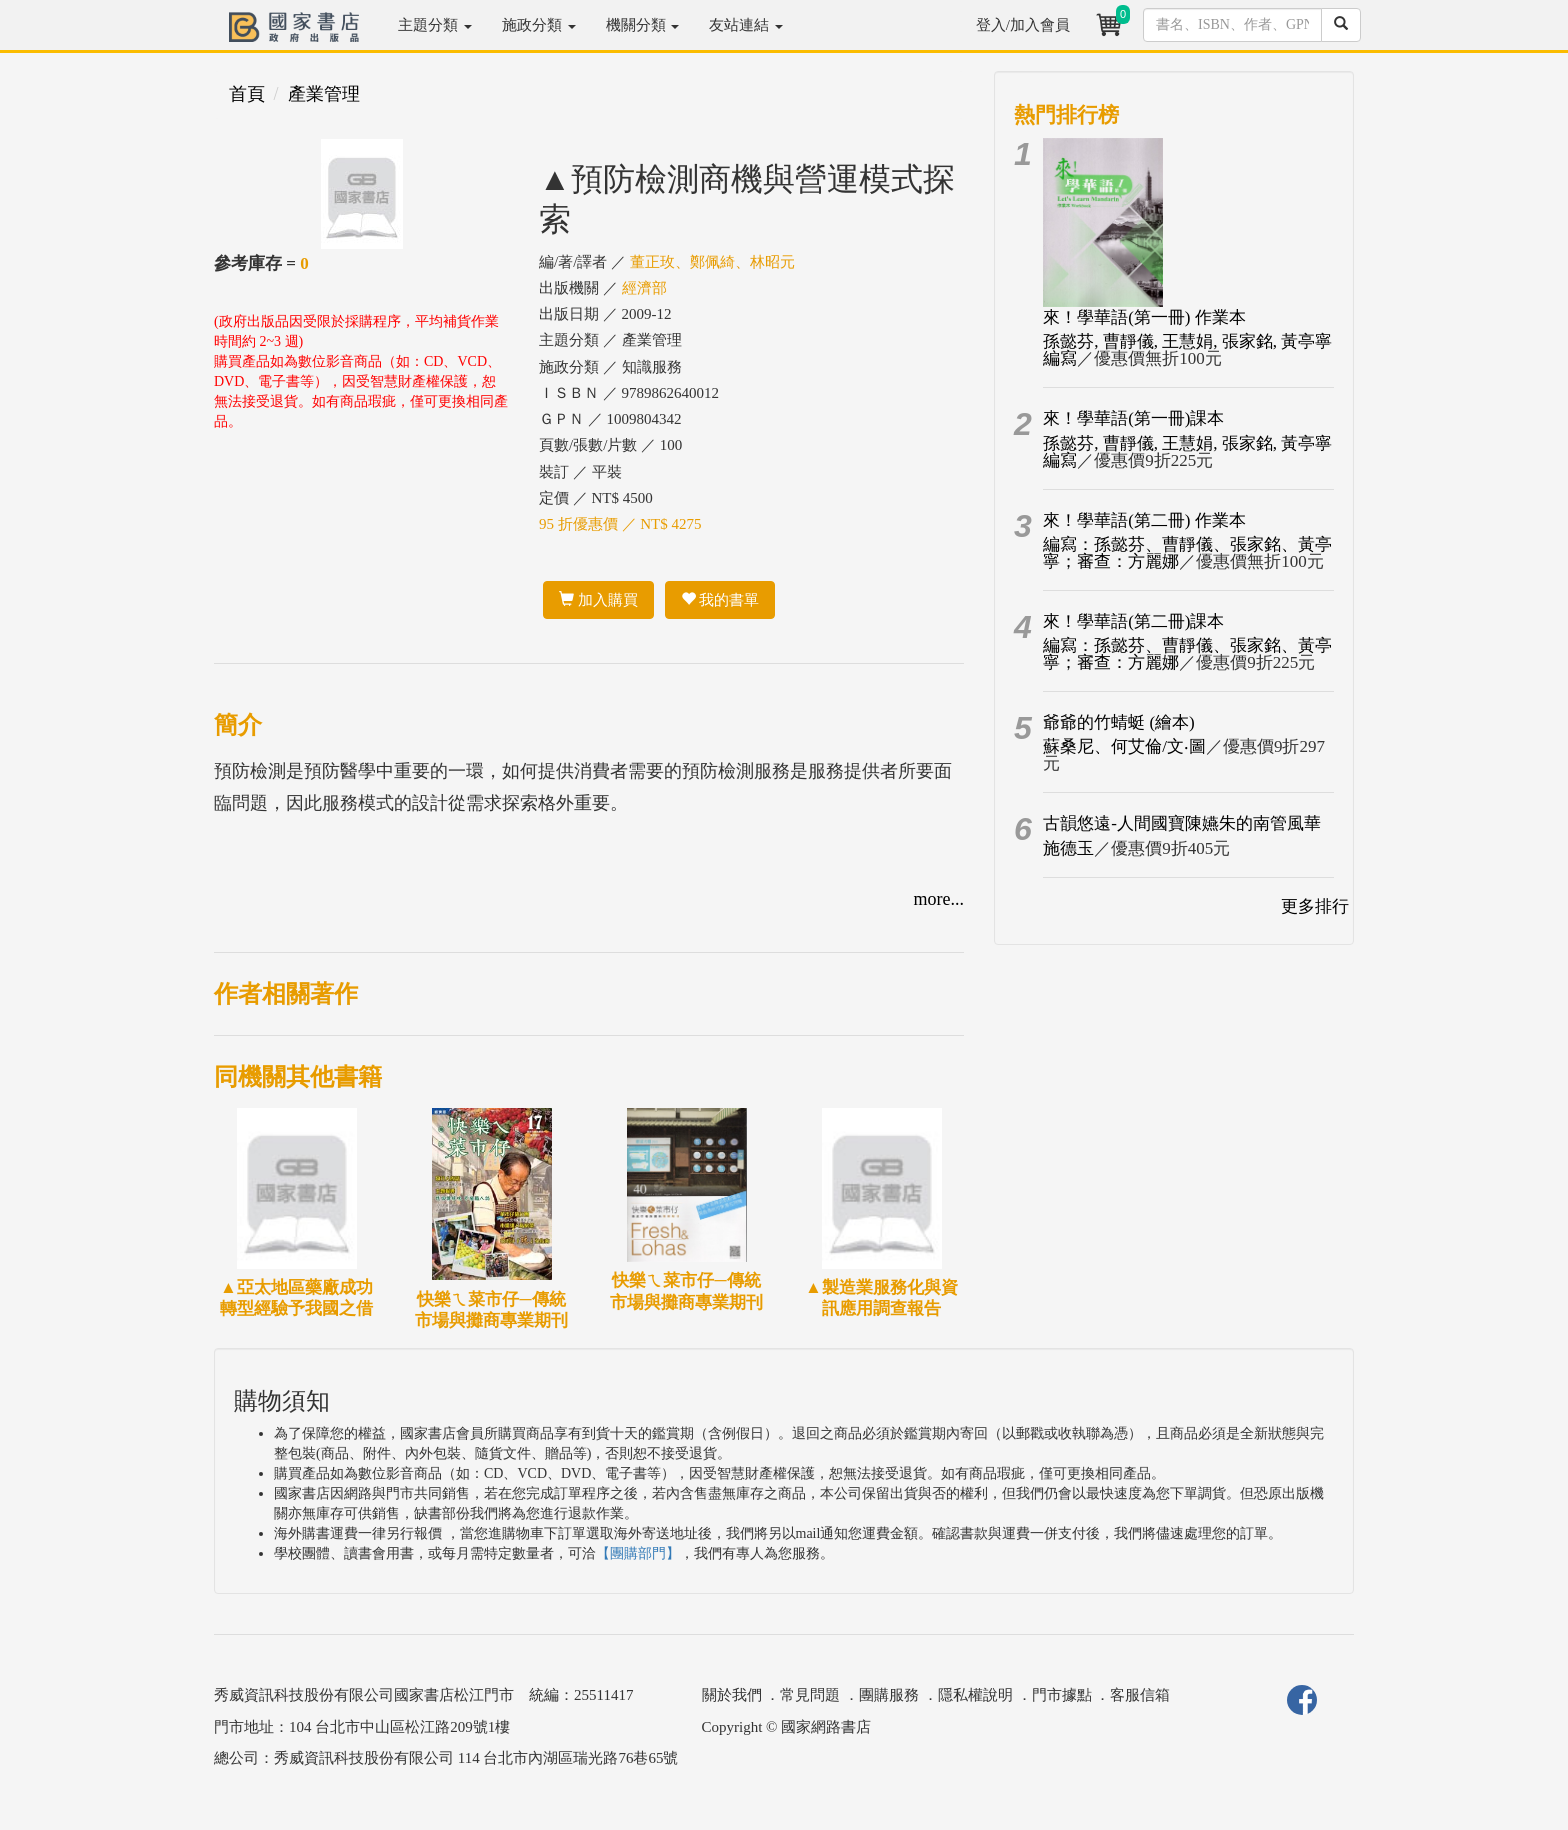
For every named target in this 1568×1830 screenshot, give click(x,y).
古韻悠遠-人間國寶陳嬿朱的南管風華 (1182, 823)
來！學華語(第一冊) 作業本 (1144, 317)
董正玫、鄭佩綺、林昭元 (712, 262)
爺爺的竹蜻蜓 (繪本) (1119, 722)
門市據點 (1062, 1695)
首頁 (247, 94)
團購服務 (889, 1695)
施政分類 (539, 25)
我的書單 (720, 600)
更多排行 (1315, 906)
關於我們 (732, 1695)
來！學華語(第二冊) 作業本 (1144, 520)
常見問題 (810, 1695)
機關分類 (643, 25)
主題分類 (435, 25)
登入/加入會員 (1023, 25)
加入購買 (598, 600)
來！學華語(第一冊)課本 (1133, 418)
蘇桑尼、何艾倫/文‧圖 (1124, 746)
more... (939, 899)
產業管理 (324, 94)
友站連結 (746, 25)
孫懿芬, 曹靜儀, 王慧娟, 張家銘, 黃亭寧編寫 (1187, 350)
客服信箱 (1140, 1695)
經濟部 (644, 288)
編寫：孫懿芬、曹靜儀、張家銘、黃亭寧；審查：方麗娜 (1187, 553)
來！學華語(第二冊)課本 (1133, 621)
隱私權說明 (975, 1695)
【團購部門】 (638, 1553)
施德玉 (1068, 848)
